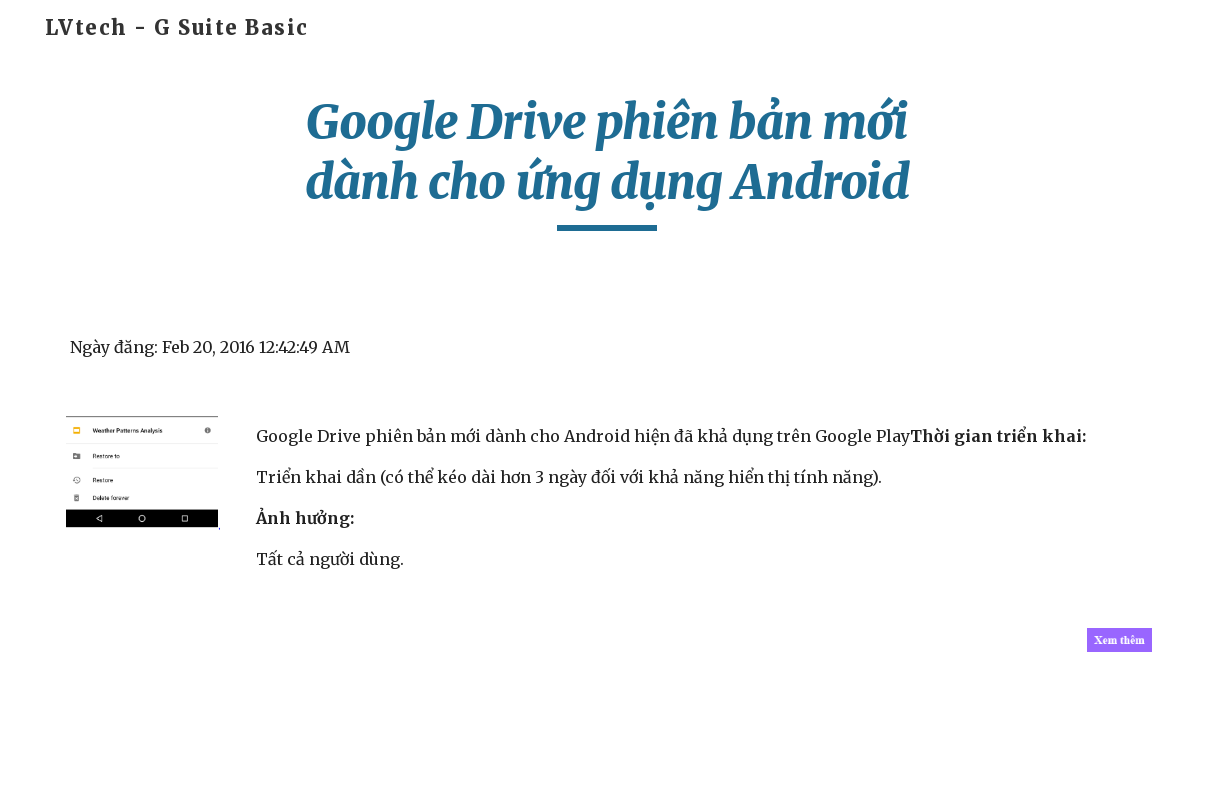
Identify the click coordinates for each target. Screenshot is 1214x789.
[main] (606, 161)
